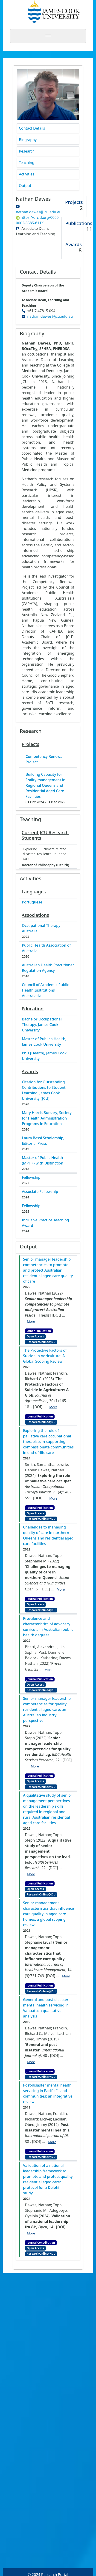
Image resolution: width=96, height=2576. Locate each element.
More (31, 1321)
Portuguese (32, 902)
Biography (28, 139)
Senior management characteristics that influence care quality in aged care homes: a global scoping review (48, 1913)
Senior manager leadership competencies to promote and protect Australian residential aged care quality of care (48, 1270)
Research (27, 151)
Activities (26, 174)
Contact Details (32, 128)
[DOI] (56, 1315)
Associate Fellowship (40, 1191)
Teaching (26, 162)
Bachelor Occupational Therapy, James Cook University (42, 1025)
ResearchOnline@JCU (41, 1342)
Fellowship (31, 1177)
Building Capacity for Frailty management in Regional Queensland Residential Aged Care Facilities (45, 785)
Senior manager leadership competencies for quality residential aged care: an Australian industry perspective (47, 1709)
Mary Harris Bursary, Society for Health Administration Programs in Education (47, 1118)
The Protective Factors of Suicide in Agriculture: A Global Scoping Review (45, 1356)
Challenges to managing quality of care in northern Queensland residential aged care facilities (48, 1535)
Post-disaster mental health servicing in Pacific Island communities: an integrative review (48, 2093)
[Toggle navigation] (48, 36)
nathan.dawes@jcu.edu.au (38, 211)
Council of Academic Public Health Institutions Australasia (45, 990)
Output (25, 185)
